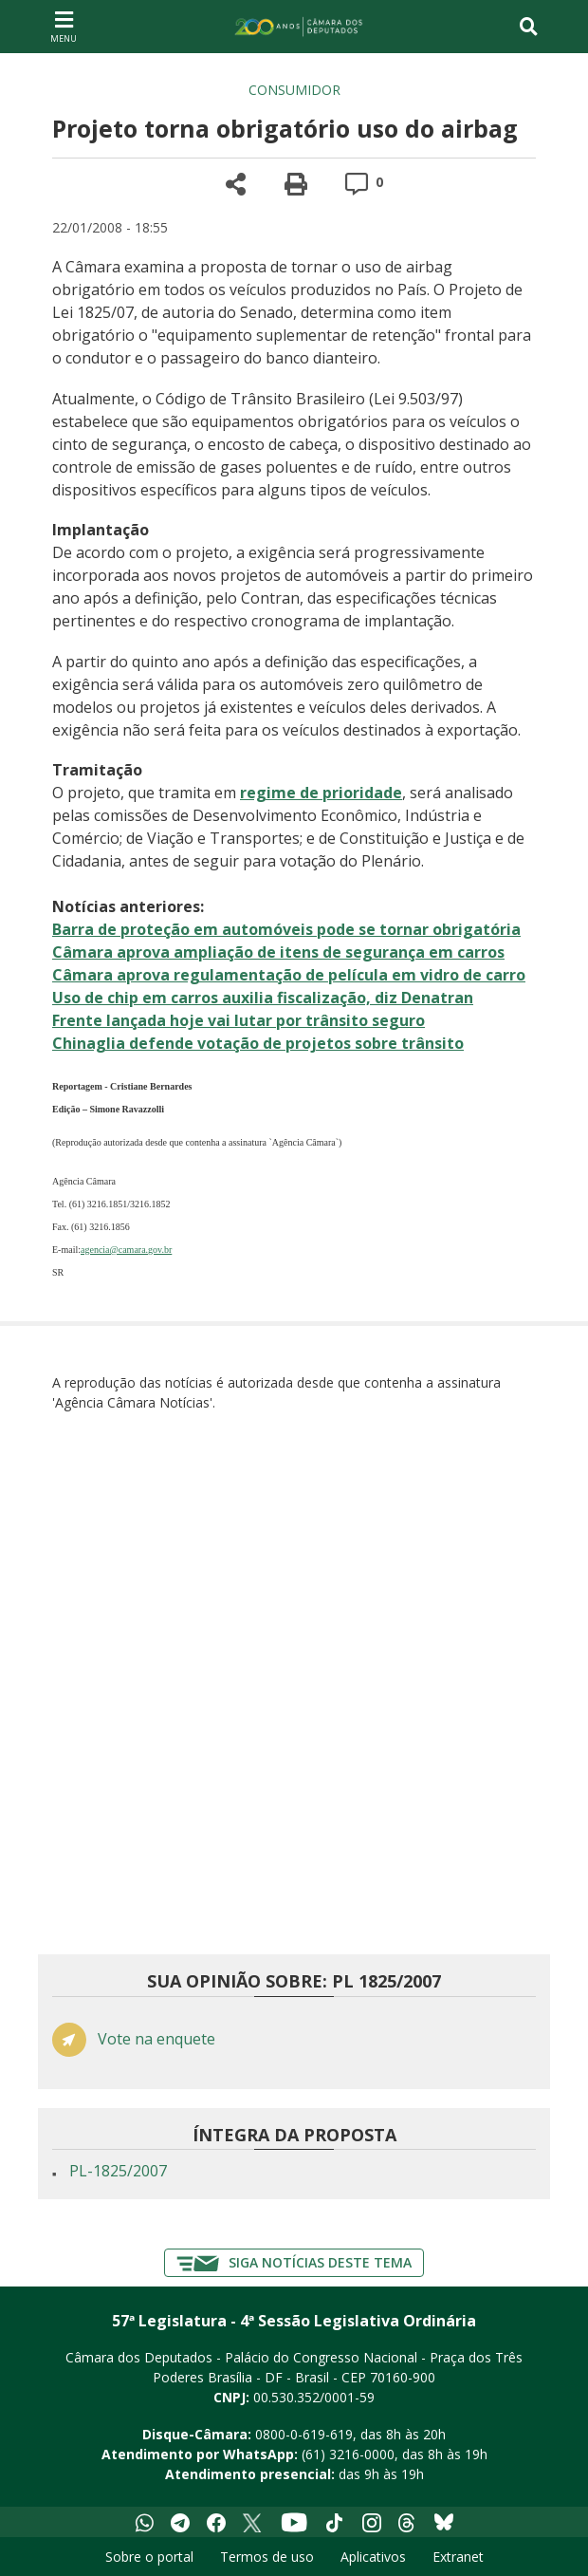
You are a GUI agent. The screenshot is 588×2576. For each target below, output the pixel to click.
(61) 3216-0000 (348, 2454)
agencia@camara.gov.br (126, 1249)
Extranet (458, 2557)
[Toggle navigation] (528, 26)
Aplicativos (373, 2557)
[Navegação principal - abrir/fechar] (63, 26)
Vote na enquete (156, 2039)
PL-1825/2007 (118, 2170)
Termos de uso (267, 2557)
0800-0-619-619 (304, 2434)
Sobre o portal (149, 2557)
